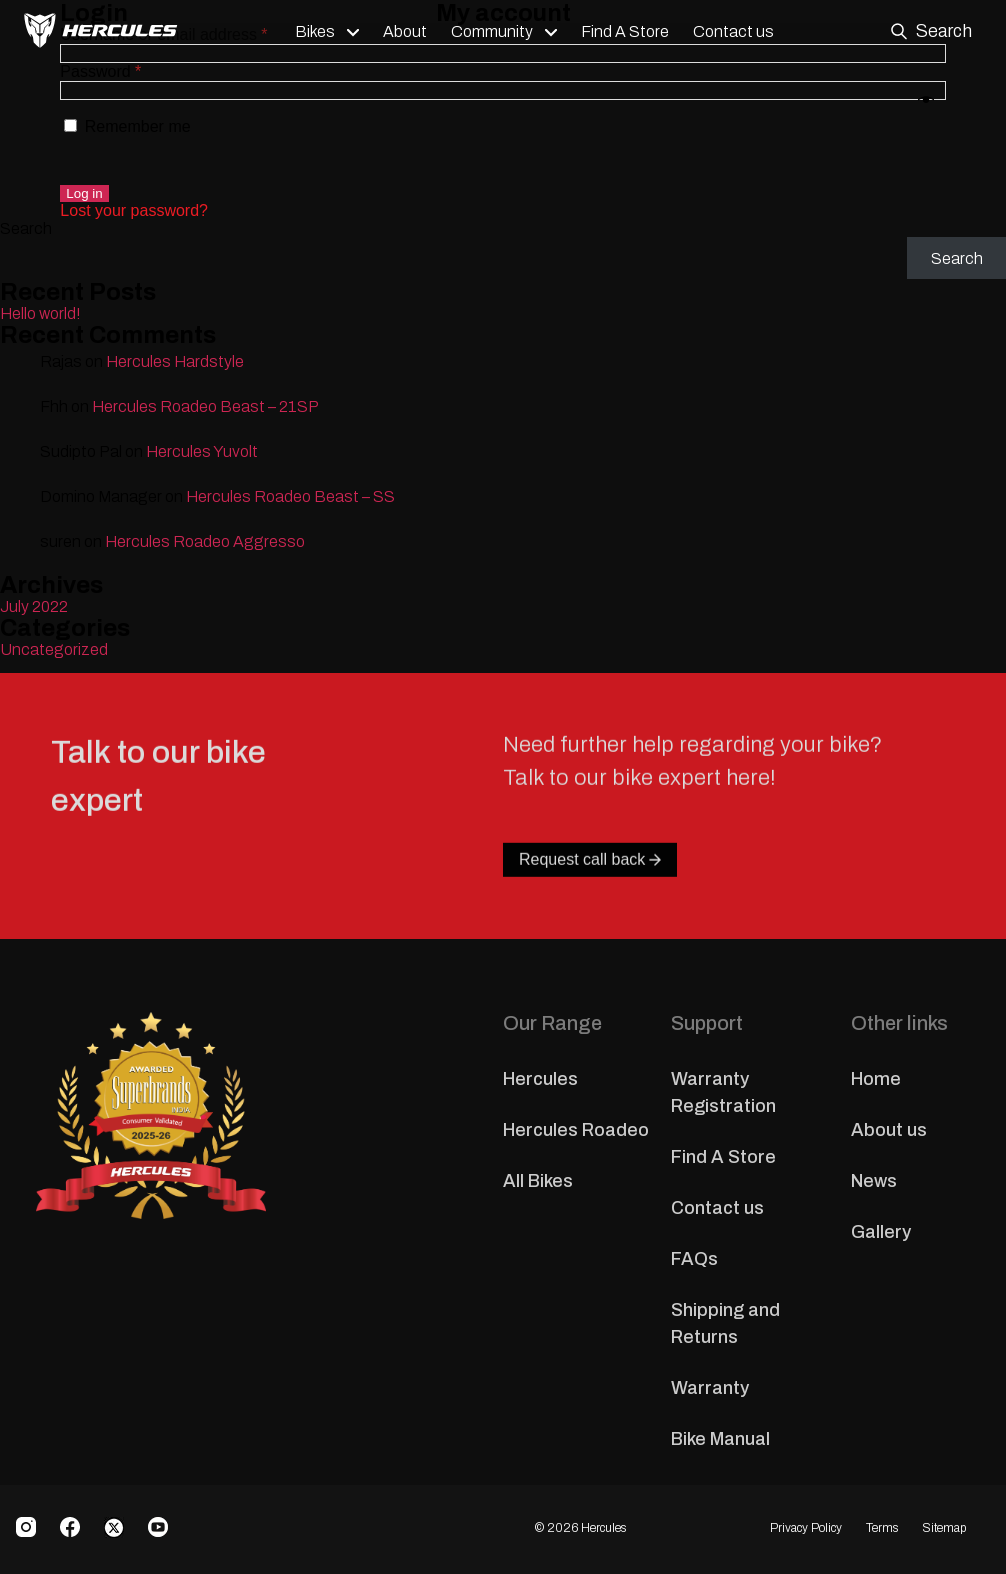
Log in (84, 193)
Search (26, 228)
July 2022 (34, 606)
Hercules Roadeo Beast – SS (290, 496)
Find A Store (630, 32)
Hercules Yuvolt (202, 451)
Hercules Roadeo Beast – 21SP (205, 406)
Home (876, 1079)
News (874, 1181)
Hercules (540, 1079)
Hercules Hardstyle (175, 361)
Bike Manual (720, 1439)
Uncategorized (54, 649)
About (410, 32)
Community (497, 32)
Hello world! (40, 313)
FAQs (694, 1259)
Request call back (590, 903)
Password (100, 71)
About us (889, 1130)
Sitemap (944, 1528)
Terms (882, 1528)
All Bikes (538, 1181)
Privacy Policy (806, 1528)
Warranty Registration (723, 1092)
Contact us (738, 32)
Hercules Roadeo (576, 1130)
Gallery (881, 1232)
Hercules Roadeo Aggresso (205, 541)
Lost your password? (134, 210)
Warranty (710, 1388)
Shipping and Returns (725, 1323)
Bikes (320, 32)
